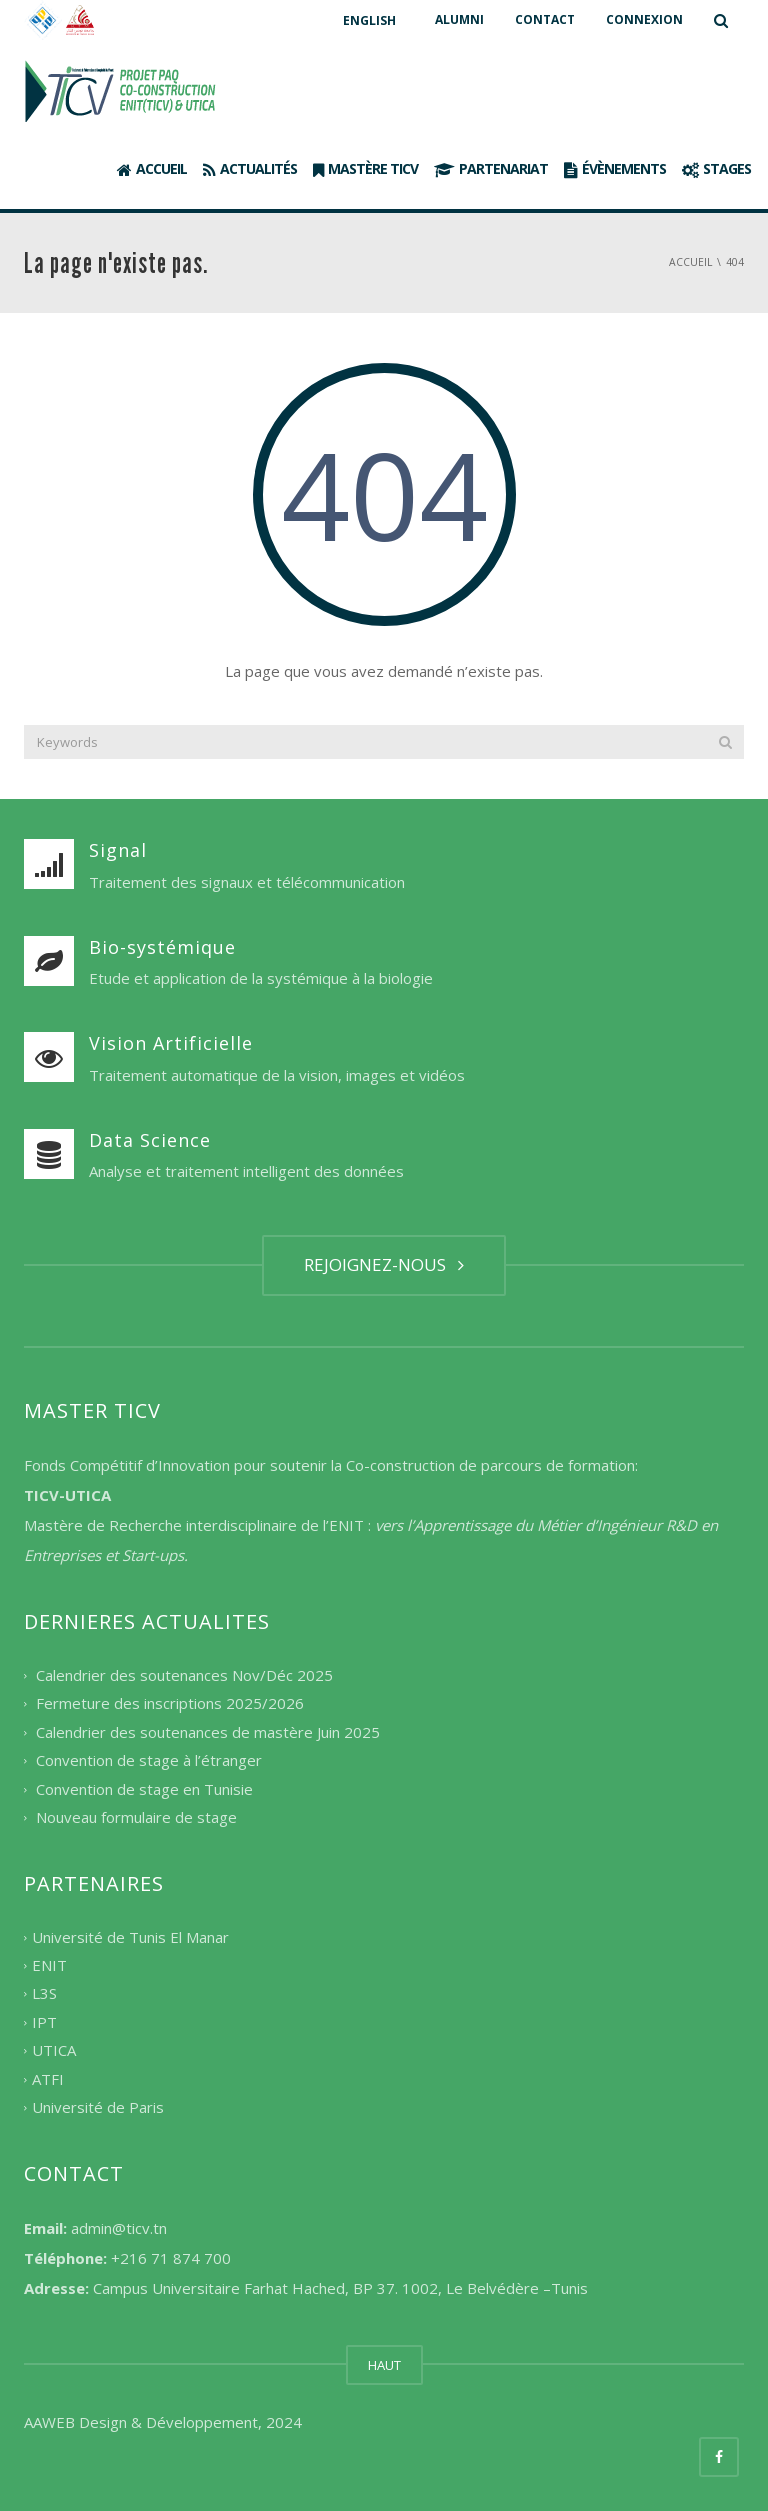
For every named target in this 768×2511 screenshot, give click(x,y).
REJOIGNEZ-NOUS (384, 1264)
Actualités (250, 168)
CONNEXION (644, 19)
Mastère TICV (365, 168)
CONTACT (545, 19)
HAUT (384, 2365)
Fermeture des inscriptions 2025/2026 (170, 1704)
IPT (44, 2022)
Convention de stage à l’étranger (149, 1761)
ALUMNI (459, 19)
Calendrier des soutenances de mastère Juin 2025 (208, 1732)
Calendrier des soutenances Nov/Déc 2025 (184, 1675)
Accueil (152, 168)
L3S (44, 1994)
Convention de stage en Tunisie (144, 1789)
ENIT (49, 1965)
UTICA (54, 2051)
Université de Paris (98, 2108)
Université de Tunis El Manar (130, 1937)
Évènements (615, 168)
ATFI (48, 2079)
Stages (716, 168)
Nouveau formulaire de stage (136, 1818)
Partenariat (491, 168)
